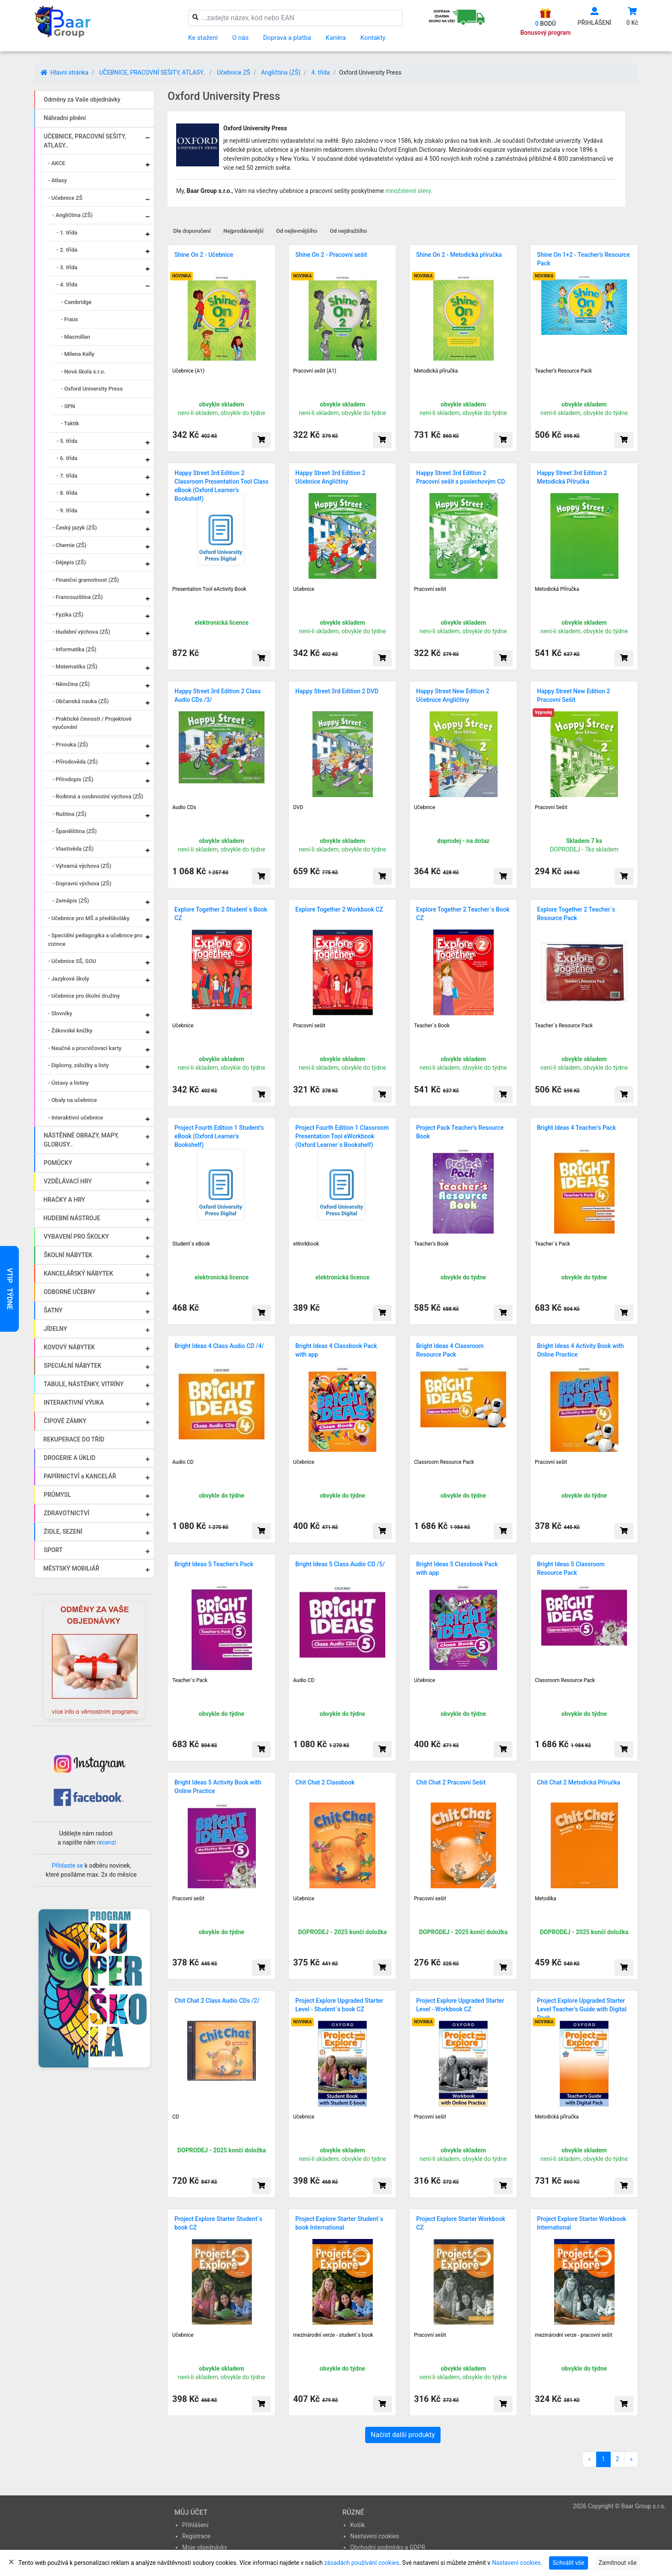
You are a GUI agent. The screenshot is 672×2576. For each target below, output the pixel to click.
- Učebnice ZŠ (65, 198)
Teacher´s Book (432, 1026)
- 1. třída (67, 232)
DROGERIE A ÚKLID (70, 1457)
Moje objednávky (204, 2547)
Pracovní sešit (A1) (314, 371)
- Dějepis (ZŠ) (69, 562)
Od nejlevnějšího (296, 231)
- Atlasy (57, 180)
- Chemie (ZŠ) (69, 545)
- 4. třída (67, 284)
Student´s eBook (191, 1244)
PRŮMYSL (57, 1494)
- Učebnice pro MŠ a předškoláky (88, 918)
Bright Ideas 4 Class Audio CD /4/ (219, 1345)
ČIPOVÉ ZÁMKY (65, 1420)
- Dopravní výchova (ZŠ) (81, 883)
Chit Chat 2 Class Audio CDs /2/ (217, 2000)
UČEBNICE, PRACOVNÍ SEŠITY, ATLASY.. (152, 72)
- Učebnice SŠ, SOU (72, 961)
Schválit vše (569, 2562)
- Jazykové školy (68, 978)
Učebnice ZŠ (233, 72)
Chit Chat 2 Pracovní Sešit (451, 1782)
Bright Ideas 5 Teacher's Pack (213, 1564)
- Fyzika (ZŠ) (68, 614)
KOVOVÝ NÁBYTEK (69, 1347)
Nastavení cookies (374, 2536)
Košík (357, 2525)
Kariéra (336, 38)
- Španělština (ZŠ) (74, 831)
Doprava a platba (287, 38)
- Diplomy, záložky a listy (78, 1065)
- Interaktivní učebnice (75, 1117)
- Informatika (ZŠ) (74, 649)
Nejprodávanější (243, 231)
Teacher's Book (431, 1244)
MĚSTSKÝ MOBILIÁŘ (71, 1568)
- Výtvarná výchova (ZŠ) (81, 866)
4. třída (320, 72)
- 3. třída (67, 267)
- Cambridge (76, 302)
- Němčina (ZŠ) (71, 684)
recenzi (106, 1842)
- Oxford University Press (92, 388)
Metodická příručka (436, 371)
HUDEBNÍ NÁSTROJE (71, 1218)
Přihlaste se (67, 1865)
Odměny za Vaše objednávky (82, 99)
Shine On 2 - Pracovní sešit (331, 254)
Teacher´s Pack (552, 1244)
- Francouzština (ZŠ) (77, 597)
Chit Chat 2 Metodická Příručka (578, 1782)
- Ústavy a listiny (68, 1083)
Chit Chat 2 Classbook (324, 1782)
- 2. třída (67, 250)
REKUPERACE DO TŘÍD (73, 1439)
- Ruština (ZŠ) (69, 814)
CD (175, 2117)
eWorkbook (306, 1244)
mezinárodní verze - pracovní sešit (573, 2335)
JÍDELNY (55, 1328)
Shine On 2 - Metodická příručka (459, 254)
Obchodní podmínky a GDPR (387, 2547)
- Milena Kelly (77, 354)
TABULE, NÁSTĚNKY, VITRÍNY (83, 1384)
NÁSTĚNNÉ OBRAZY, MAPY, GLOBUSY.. (81, 1140)
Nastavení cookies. (517, 2562)
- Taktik (70, 423)
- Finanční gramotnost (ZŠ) (85, 580)
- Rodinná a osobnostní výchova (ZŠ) (97, 796)
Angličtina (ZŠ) (280, 72)
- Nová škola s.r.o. (83, 371)
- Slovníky (60, 1013)
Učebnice (303, 589)
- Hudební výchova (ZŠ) (81, 632)
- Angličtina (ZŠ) (72, 215)
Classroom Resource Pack (444, 1462)
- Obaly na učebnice (72, 1100)
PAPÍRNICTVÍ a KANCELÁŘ (80, 1476)
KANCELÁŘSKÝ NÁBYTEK (78, 1273)
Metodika (545, 1899)
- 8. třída (67, 493)
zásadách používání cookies (361, 2562)
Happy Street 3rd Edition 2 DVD (336, 691)
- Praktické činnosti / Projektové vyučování (92, 723)
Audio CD (183, 1462)
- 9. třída (67, 510)
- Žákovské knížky (70, 1030)
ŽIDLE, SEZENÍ (63, 1531)
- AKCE (56, 163)
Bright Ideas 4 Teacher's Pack (576, 1127)
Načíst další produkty (403, 2435)
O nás (240, 38)
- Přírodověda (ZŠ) (75, 761)
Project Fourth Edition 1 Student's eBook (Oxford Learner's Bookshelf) (219, 1136)
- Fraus (69, 319)
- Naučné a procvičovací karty (84, 1048)
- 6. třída (67, 458)
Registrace (196, 2536)
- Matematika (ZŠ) (74, 666)
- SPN (68, 406)
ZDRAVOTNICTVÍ (66, 1513)
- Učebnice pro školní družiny (84, 996)
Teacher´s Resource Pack (564, 1026)
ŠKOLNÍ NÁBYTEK (68, 1255)
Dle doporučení (192, 231)
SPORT (53, 1550)
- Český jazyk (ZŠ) (74, 527)
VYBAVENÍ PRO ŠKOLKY (76, 1236)
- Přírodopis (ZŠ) (72, 779)
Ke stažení (203, 38)
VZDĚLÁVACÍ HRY (68, 1181)
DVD (298, 807)
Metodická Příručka (557, 589)
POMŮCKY (58, 1162)
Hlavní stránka (64, 72)
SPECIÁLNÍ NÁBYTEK (73, 1365)
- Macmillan (75, 337)
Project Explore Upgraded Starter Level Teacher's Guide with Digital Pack (582, 2009)
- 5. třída (67, 441)
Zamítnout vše (617, 2562)
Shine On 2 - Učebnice (203, 254)
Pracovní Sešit (551, 807)
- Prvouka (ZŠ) (70, 744)
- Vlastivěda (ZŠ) (72, 849)
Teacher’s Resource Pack (563, 371)
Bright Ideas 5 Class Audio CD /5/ (340, 1564)
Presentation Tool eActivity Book (209, 589)
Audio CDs (184, 807)
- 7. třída (67, 475)
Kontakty (373, 38)
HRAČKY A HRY (64, 1199)
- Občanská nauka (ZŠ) (80, 701)
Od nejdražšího (348, 231)
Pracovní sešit (430, 589)
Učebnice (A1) (188, 371)
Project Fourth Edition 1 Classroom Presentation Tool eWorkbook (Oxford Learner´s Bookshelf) (342, 1136)
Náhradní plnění (65, 117)
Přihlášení (195, 2525)
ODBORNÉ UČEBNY (70, 1291)
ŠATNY (53, 1310)
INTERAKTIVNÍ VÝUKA (74, 1402)
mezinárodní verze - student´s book (333, 2335)
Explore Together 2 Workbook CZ (339, 909)
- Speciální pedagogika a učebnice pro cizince (95, 939)
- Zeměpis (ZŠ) (70, 900)
